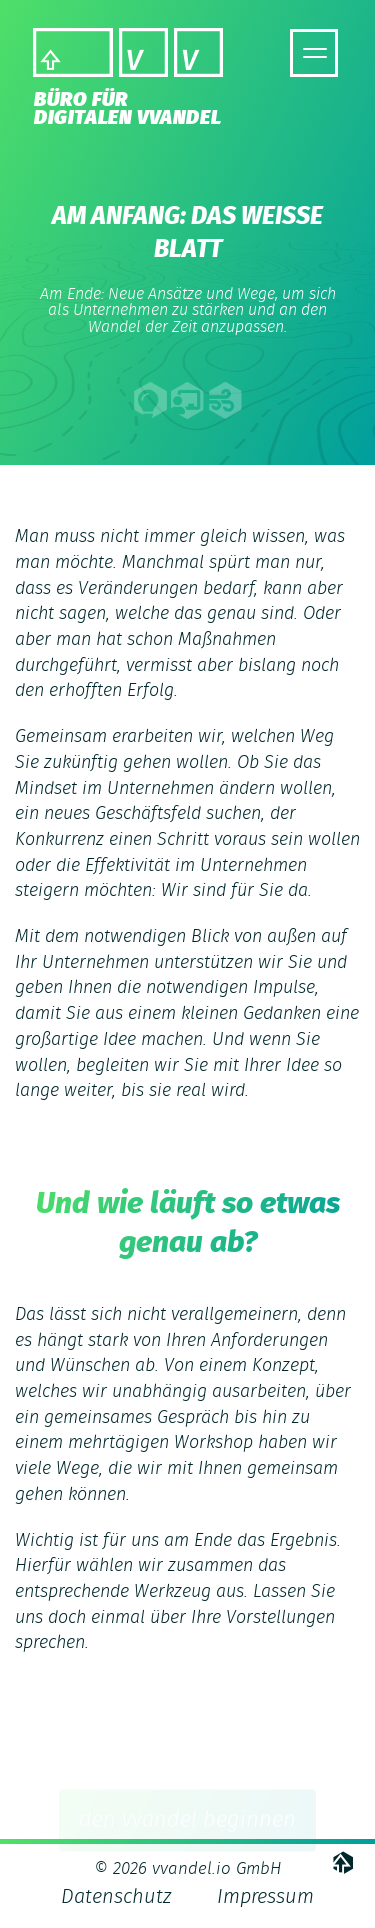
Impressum (265, 1897)
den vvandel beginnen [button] (187, 1824)
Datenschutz (116, 1897)
